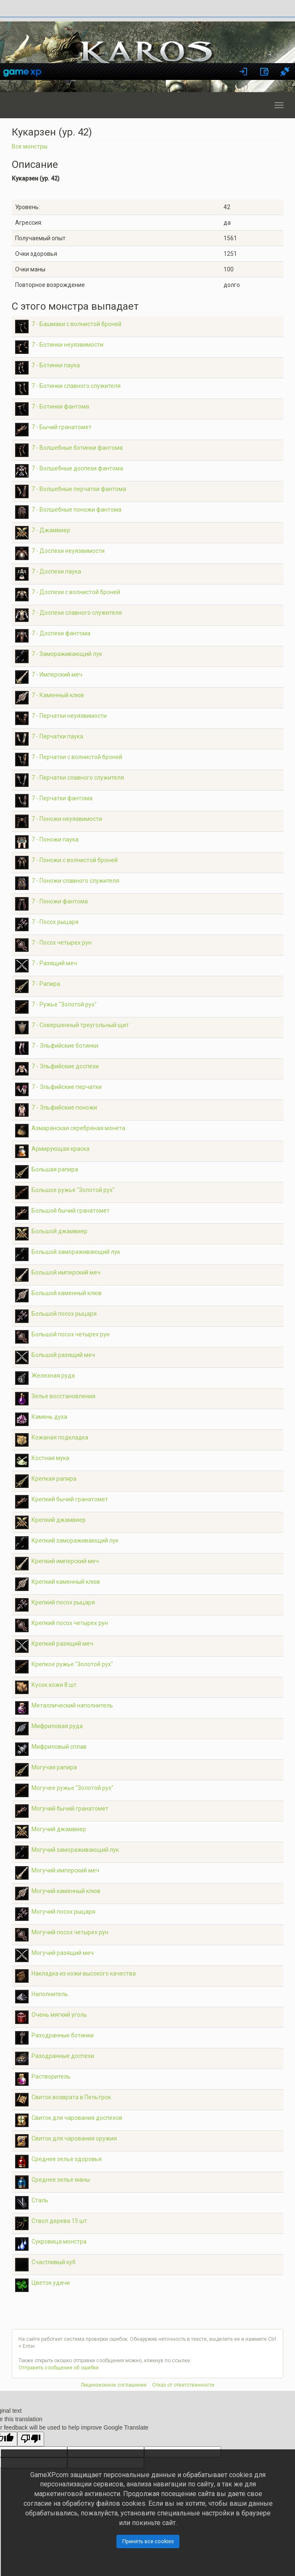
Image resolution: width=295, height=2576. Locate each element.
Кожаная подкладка (60, 1437)
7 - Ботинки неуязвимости (67, 344)
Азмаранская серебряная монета (78, 1128)
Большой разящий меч (63, 1355)
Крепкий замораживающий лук (75, 1540)
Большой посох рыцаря (64, 1313)
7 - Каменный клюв (58, 695)
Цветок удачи (51, 2282)
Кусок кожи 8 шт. (55, 1684)
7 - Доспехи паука (56, 571)
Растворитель (51, 2076)
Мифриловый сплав (59, 1746)
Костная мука (50, 1458)
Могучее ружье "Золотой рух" (72, 1788)
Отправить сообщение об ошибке (58, 2368)
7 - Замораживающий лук (67, 654)
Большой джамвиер (59, 1231)
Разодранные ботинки (63, 2035)
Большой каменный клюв (67, 1293)
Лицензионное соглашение (114, 2385)
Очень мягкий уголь (59, 2014)
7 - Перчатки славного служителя (78, 777)
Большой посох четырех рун (71, 1334)
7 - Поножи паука (55, 839)
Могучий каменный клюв (66, 1891)
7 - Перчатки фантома (62, 798)
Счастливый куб (54, 2262)
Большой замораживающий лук (76, 1251)
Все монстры (29, 146)
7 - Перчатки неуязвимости (69, 715)
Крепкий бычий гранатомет (70, 1499)
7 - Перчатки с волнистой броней (77, 757)
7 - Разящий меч (54, 963)
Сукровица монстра (59, 2241)
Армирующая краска (61, 1148)
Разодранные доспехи (63, 2056)
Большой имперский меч (66, 1272)
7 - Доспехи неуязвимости (68, 550)
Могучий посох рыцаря (63, 1911)
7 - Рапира (46, 983)
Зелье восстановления (63, 1396)
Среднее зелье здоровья (67, 2159)
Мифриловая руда (57, 1726)
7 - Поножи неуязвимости (67, 818)
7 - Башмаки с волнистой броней (76, 324)
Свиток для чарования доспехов (77, 2117)
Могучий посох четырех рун (70, 1932)
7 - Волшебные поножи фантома (76, 509)
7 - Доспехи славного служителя (77, 612)
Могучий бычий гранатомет (70, 1808)
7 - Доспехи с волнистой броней (76, 592)
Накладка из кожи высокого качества (84, 1973)
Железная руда (53, 1375)
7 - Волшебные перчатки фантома (79, 489)
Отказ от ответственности (183, 2385)
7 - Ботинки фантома (60, 406)
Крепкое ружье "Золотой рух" (72, 1664)
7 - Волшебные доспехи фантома (77, 468)
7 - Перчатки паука (57, 736)
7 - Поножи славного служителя (75, 880)
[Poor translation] (30, 2439)
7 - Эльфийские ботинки (65, 1045)
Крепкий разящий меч (62, 1643)
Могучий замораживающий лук (75, 1849)
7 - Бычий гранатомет (62, 427)
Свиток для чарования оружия (74, 2138)
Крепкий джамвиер (59, 1519)
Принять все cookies (148, 2541)
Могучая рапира (54, 1767)
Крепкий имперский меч (65, 1561)
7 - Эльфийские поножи (64, 1107)
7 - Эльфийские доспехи (65, 1066)
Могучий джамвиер (59, 1829)
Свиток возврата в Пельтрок (71, 2097)
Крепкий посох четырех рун (70, 1623)
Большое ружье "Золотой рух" (73, 1190)
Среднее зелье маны (61, 2179)
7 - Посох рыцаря (55, 922)
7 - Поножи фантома (60, 901)
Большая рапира (55, 1169)
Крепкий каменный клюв (66, 1581)
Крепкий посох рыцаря (63, 1602)
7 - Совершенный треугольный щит (80, 1025)
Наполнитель (50, 1994)
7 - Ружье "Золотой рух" (64, 1004)
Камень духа (49, 1416)
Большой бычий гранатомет (71, 1210)
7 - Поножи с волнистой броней (75, 860)
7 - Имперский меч (57, 674)
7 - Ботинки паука (56, 365)
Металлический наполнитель (72, 1705)
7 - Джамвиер (51, 530)
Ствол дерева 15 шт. (60, 2220)
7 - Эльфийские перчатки (67, 1087)
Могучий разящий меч (63, 1952)
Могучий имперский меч (65, 1870)
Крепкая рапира (54, 1478)
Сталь (40, 2200)
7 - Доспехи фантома (61, 633)
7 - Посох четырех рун (62, 942)
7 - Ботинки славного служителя (76, 385)
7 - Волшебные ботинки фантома (77, 447)
